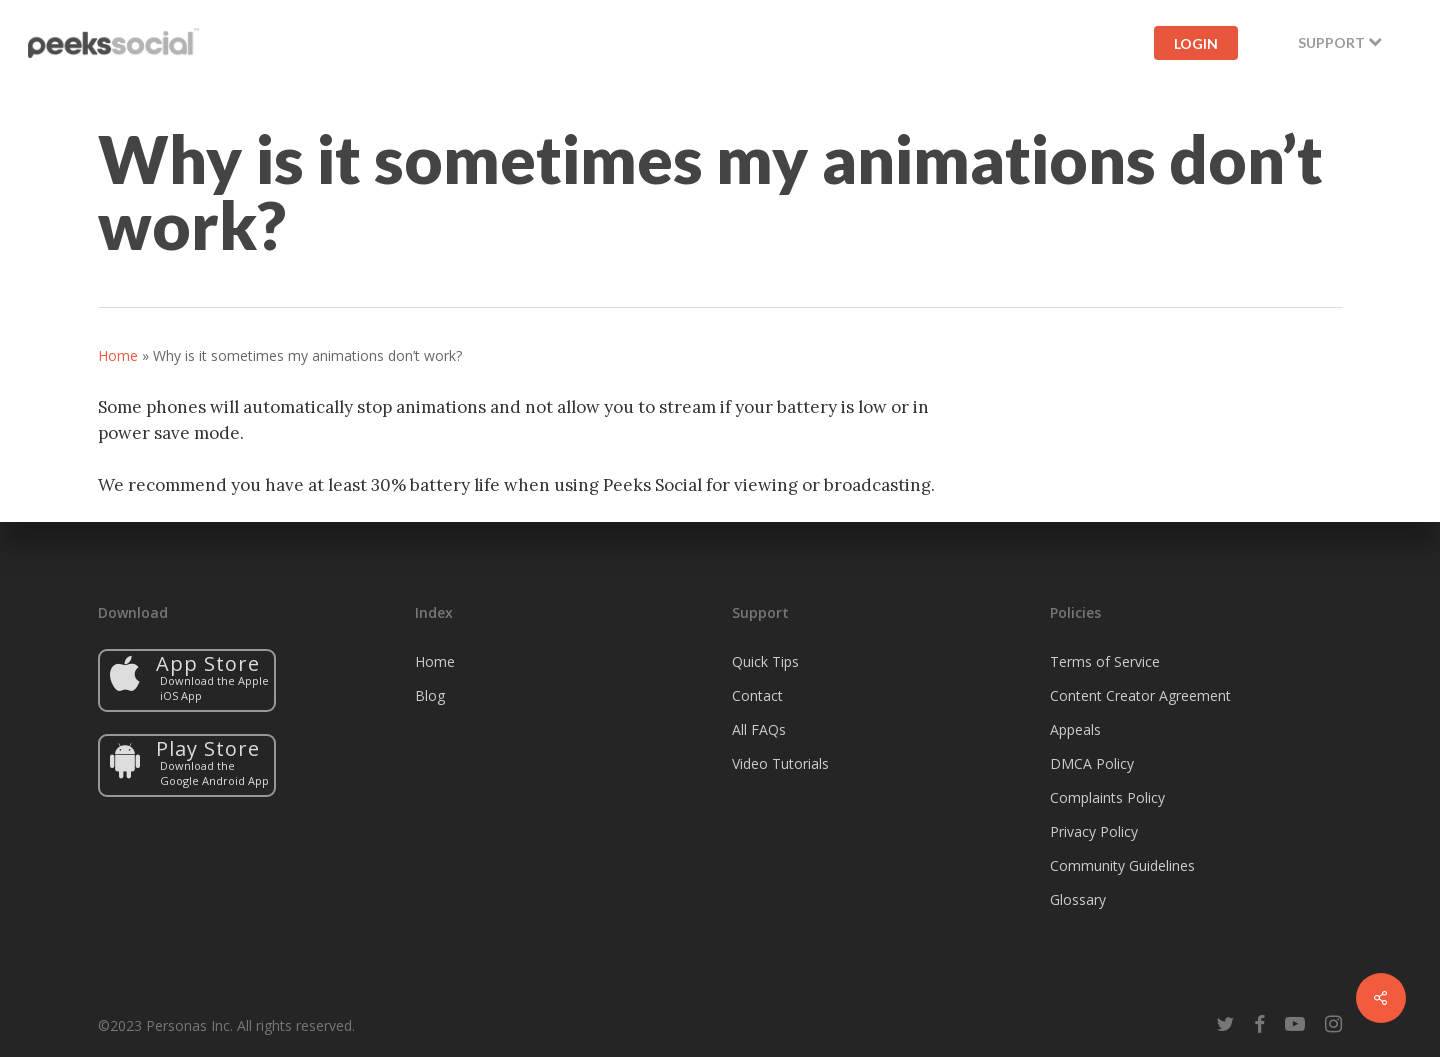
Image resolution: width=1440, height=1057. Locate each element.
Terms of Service (1105, 661)
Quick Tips (765, 661)
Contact (757, 695)
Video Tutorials (780, 763)
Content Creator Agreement (1140, 695)
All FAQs (759, 729)
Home (118, 355)
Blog (430, 695)
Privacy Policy (1094, 831)
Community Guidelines (1122, 865)
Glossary (1078, 899)
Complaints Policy (1107, 797)
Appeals (1075, 729)
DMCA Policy (1092, 763)
